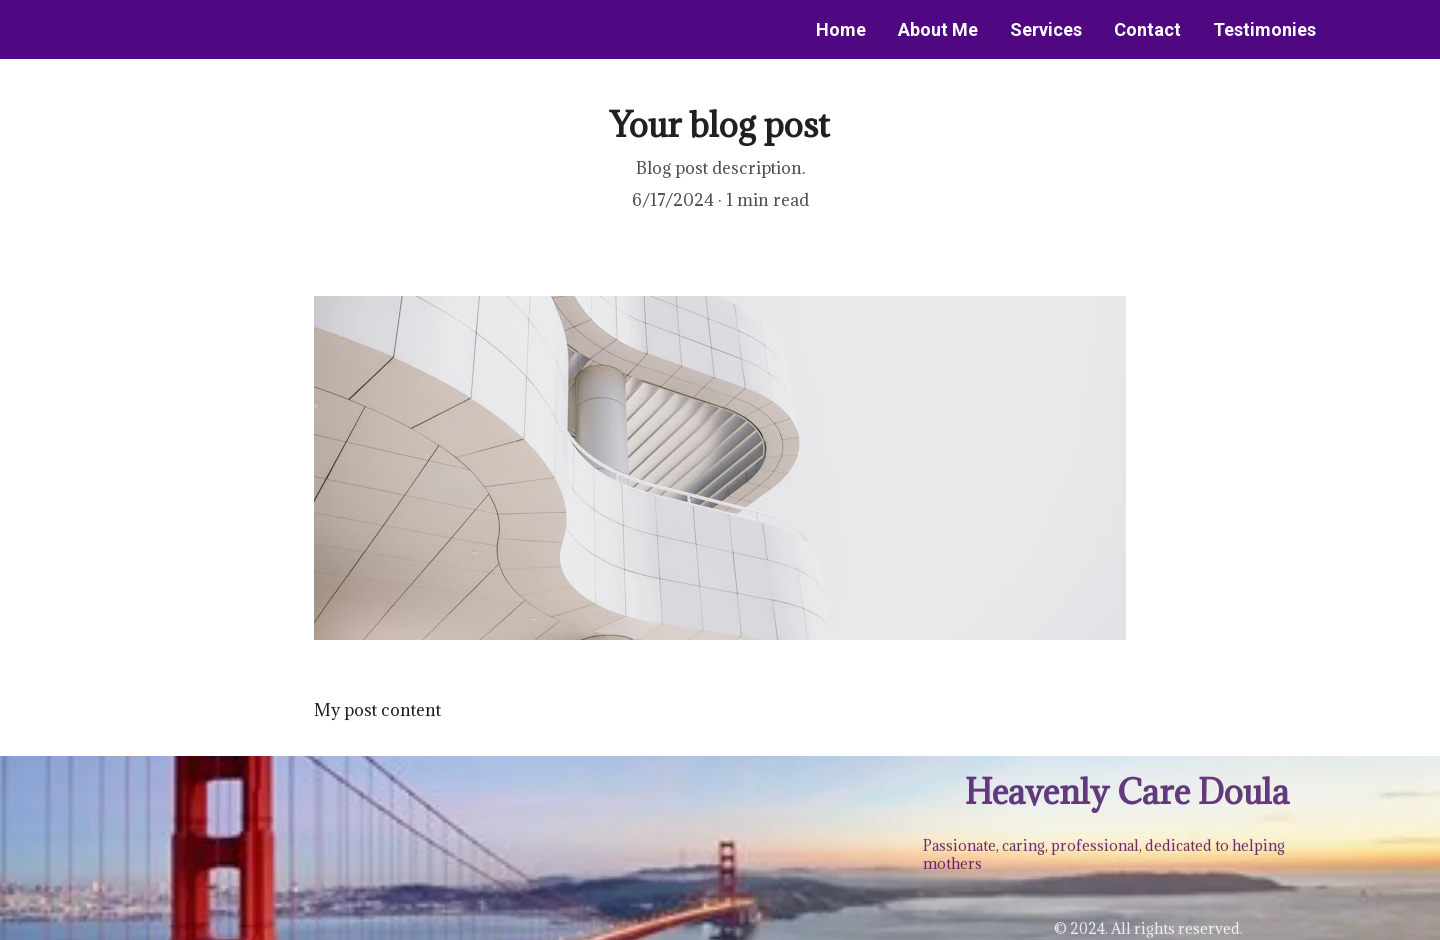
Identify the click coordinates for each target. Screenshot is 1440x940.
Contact (1147, 29)
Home (841, 29)
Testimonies (1264, 29)
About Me (938, 29)
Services (1046, 29)
